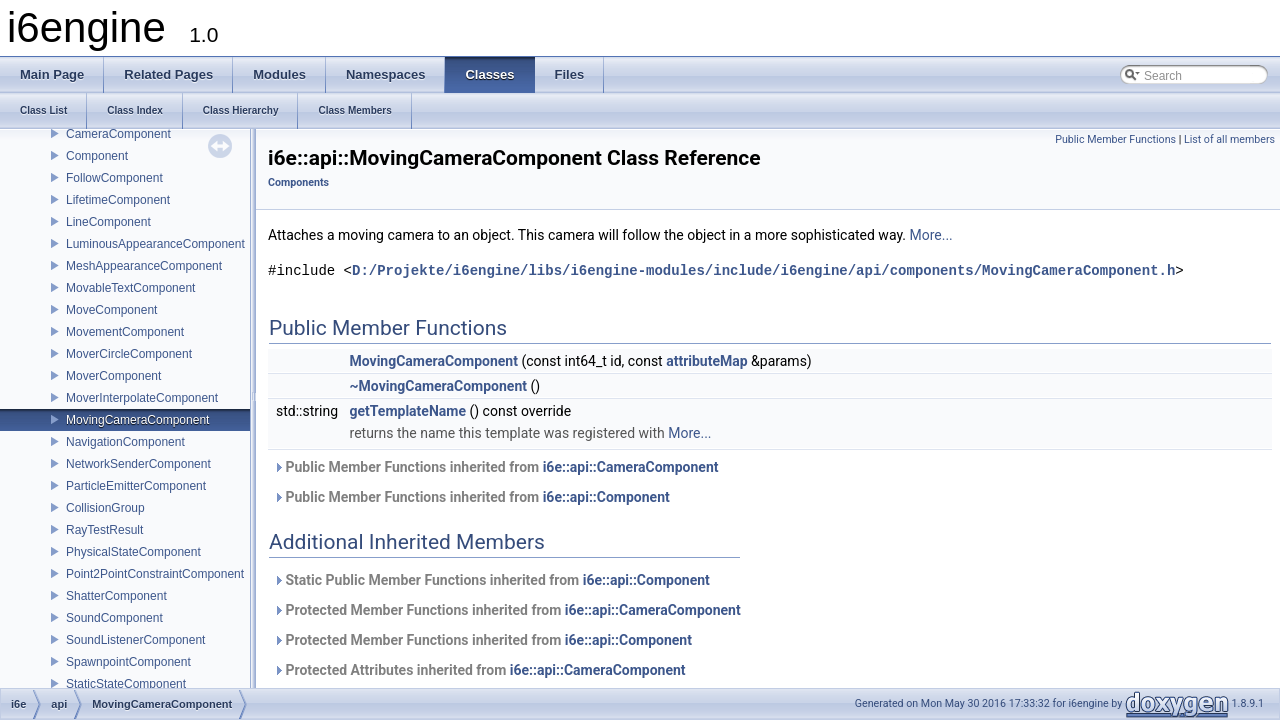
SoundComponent (114, 618)
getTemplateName (408, 411)
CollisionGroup (105, 508)
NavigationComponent (125, 442)
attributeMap (706, 361)
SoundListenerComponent (135, 640)
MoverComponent (113, 376)
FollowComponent (114, 178)
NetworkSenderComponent (138, 464)
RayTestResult (104, 530)
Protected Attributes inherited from (479, 670)
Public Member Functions (1115, 139)
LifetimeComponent (118, 200)
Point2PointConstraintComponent (155, 574)
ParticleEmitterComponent (136, 486)
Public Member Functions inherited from (496, 467)
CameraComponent (118, 134)
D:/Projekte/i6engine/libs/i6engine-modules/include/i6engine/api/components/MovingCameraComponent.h (763, 270)
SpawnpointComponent (128, 662)
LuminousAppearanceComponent (155, 244)
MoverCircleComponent (129, 354)
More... (930, 235)
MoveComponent (111, 310)
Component (97, 156)
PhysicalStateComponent (133, 552)
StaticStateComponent (126, 684)
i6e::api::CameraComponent (631, 467)
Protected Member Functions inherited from (507, 610)
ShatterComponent (116, 596)
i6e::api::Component (606, 497)
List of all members (1229, 139)
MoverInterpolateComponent (142, 398)
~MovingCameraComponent (438, 386)
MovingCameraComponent (137, 420)
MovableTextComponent (130, 288)
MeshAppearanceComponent (144, 266)
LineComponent (108, 222)
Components (298, 182)
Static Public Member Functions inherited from (491, 580)
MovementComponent (125, 332)
